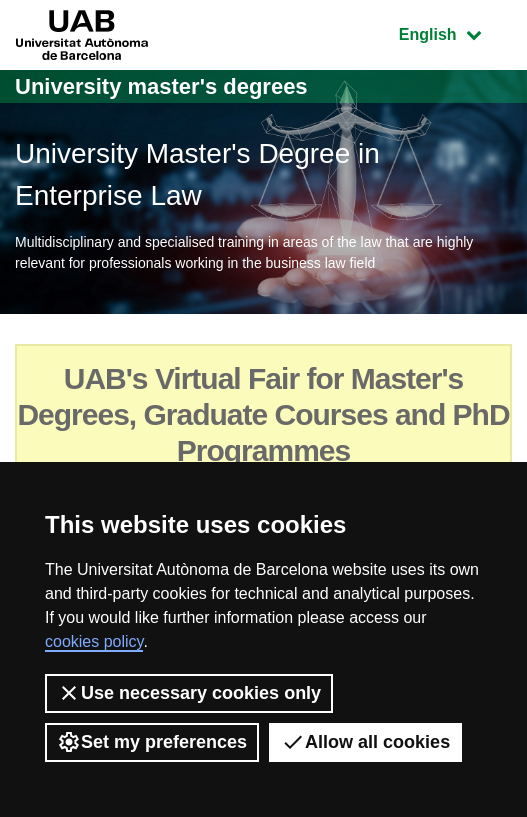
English (455, 32)
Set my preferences (152, 742)
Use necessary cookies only (189, 693)
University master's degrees (161, 86)
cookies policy (94, 641)
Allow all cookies (365, 742)
